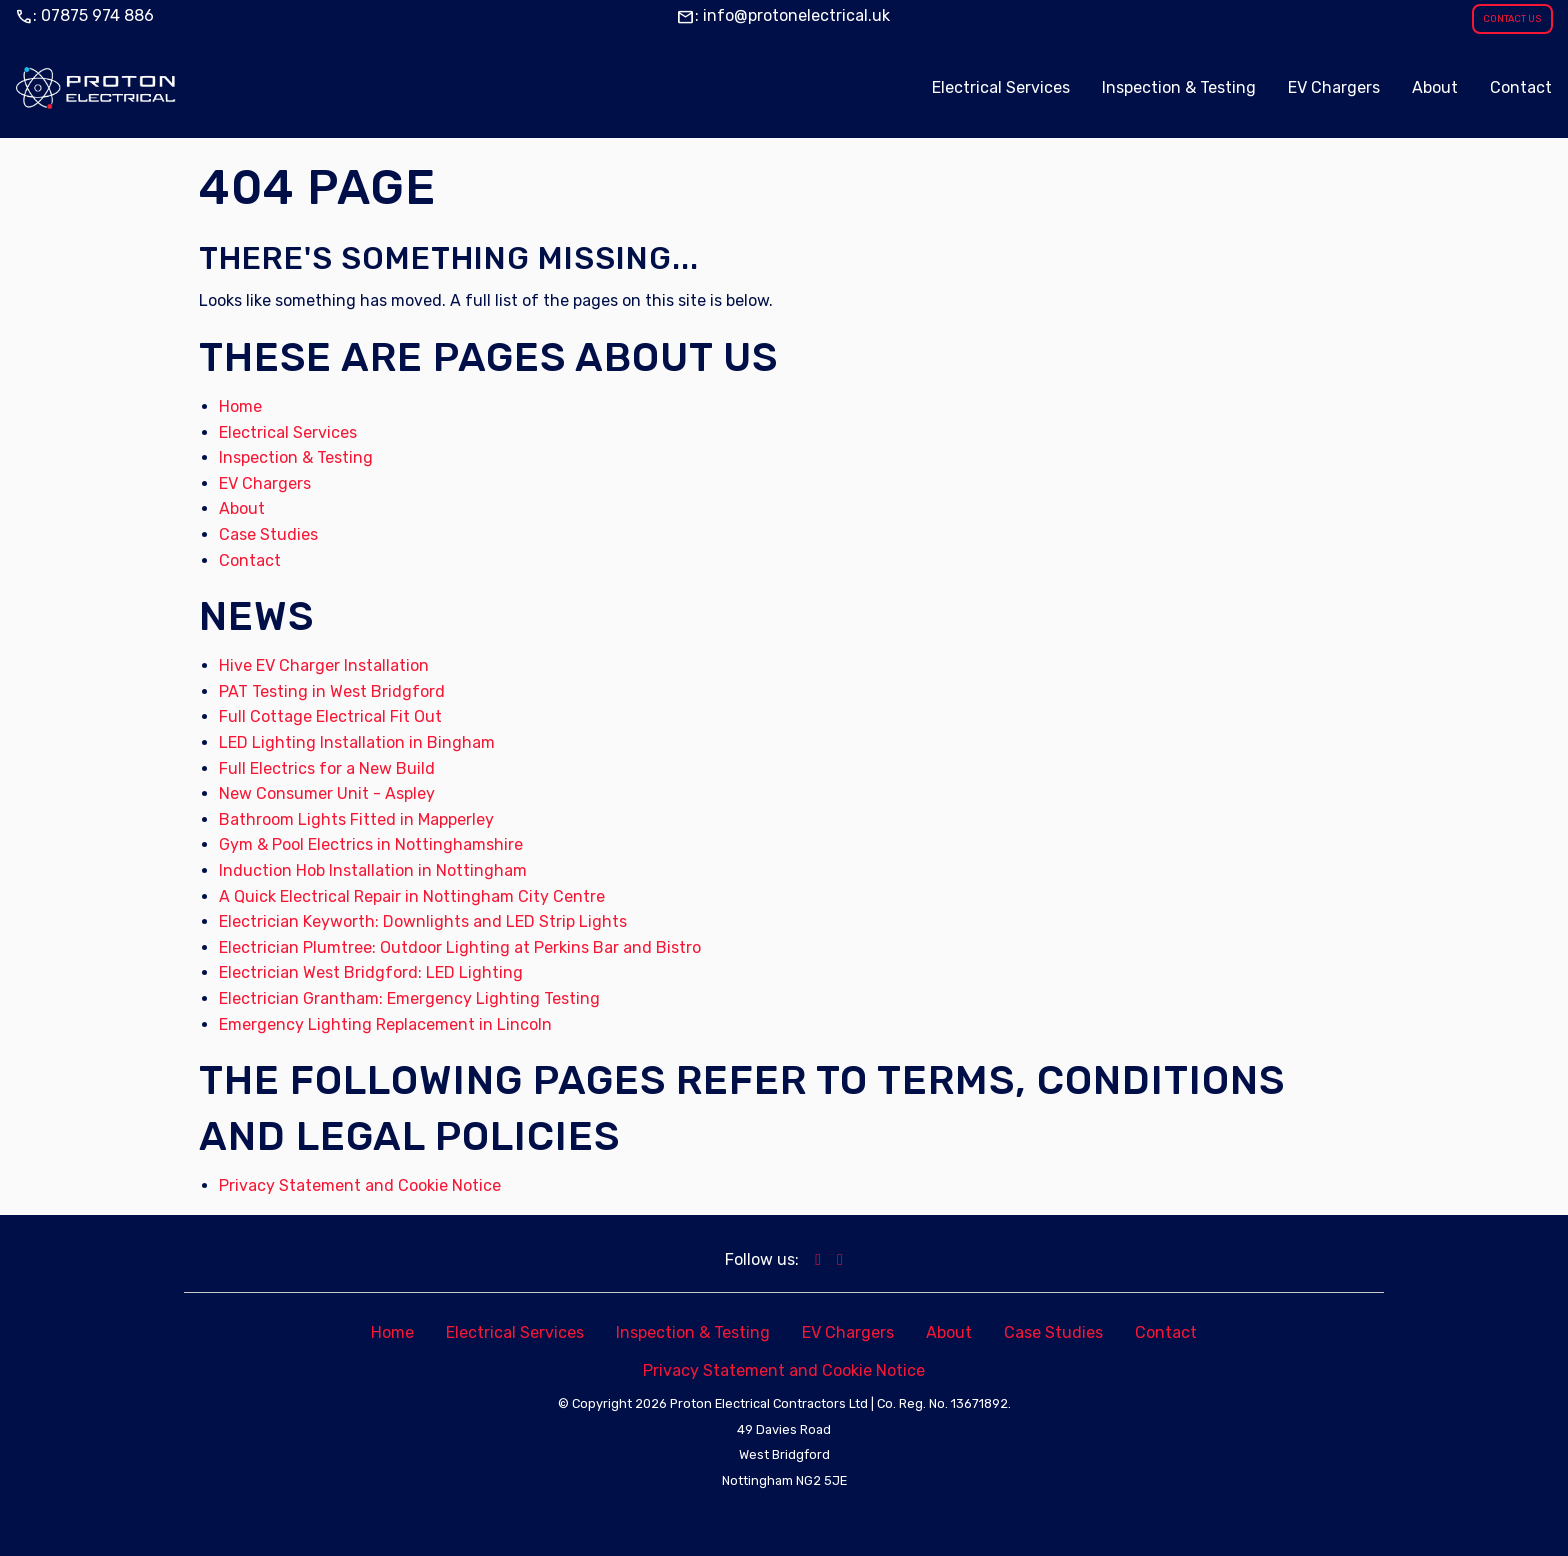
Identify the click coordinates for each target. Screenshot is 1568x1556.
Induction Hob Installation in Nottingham (373, 870)
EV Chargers (265, 483)
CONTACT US (1512, 18)
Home (240, 406)
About (242, 508)
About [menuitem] (1435, 87)
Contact (250, 560)
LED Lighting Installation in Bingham (357, 742)
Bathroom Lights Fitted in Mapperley (356, 819)
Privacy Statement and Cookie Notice (360, 1185)
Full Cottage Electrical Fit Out (330, 716)
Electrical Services (288, 432)
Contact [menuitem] (1521, 87)
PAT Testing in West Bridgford (332, 691)
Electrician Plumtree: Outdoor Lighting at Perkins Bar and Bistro (460, 947)
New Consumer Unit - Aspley (327, 793)
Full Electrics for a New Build (327, 768)
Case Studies (268, 534)
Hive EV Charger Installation (324, 665)
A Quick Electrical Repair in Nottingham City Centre (412, 896)
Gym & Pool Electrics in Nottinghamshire (371, 844)
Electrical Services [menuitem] (1001, 87)
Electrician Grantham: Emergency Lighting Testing (409, 998)
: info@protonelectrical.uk (783, 15)
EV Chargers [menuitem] (1334, 87)
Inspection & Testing (296, 457)
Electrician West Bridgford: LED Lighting (371, 972)
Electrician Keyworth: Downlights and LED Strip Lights (423, 921)
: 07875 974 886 (84, 15)
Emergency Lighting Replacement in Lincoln (385, 1024)
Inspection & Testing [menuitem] (1179, 87)
